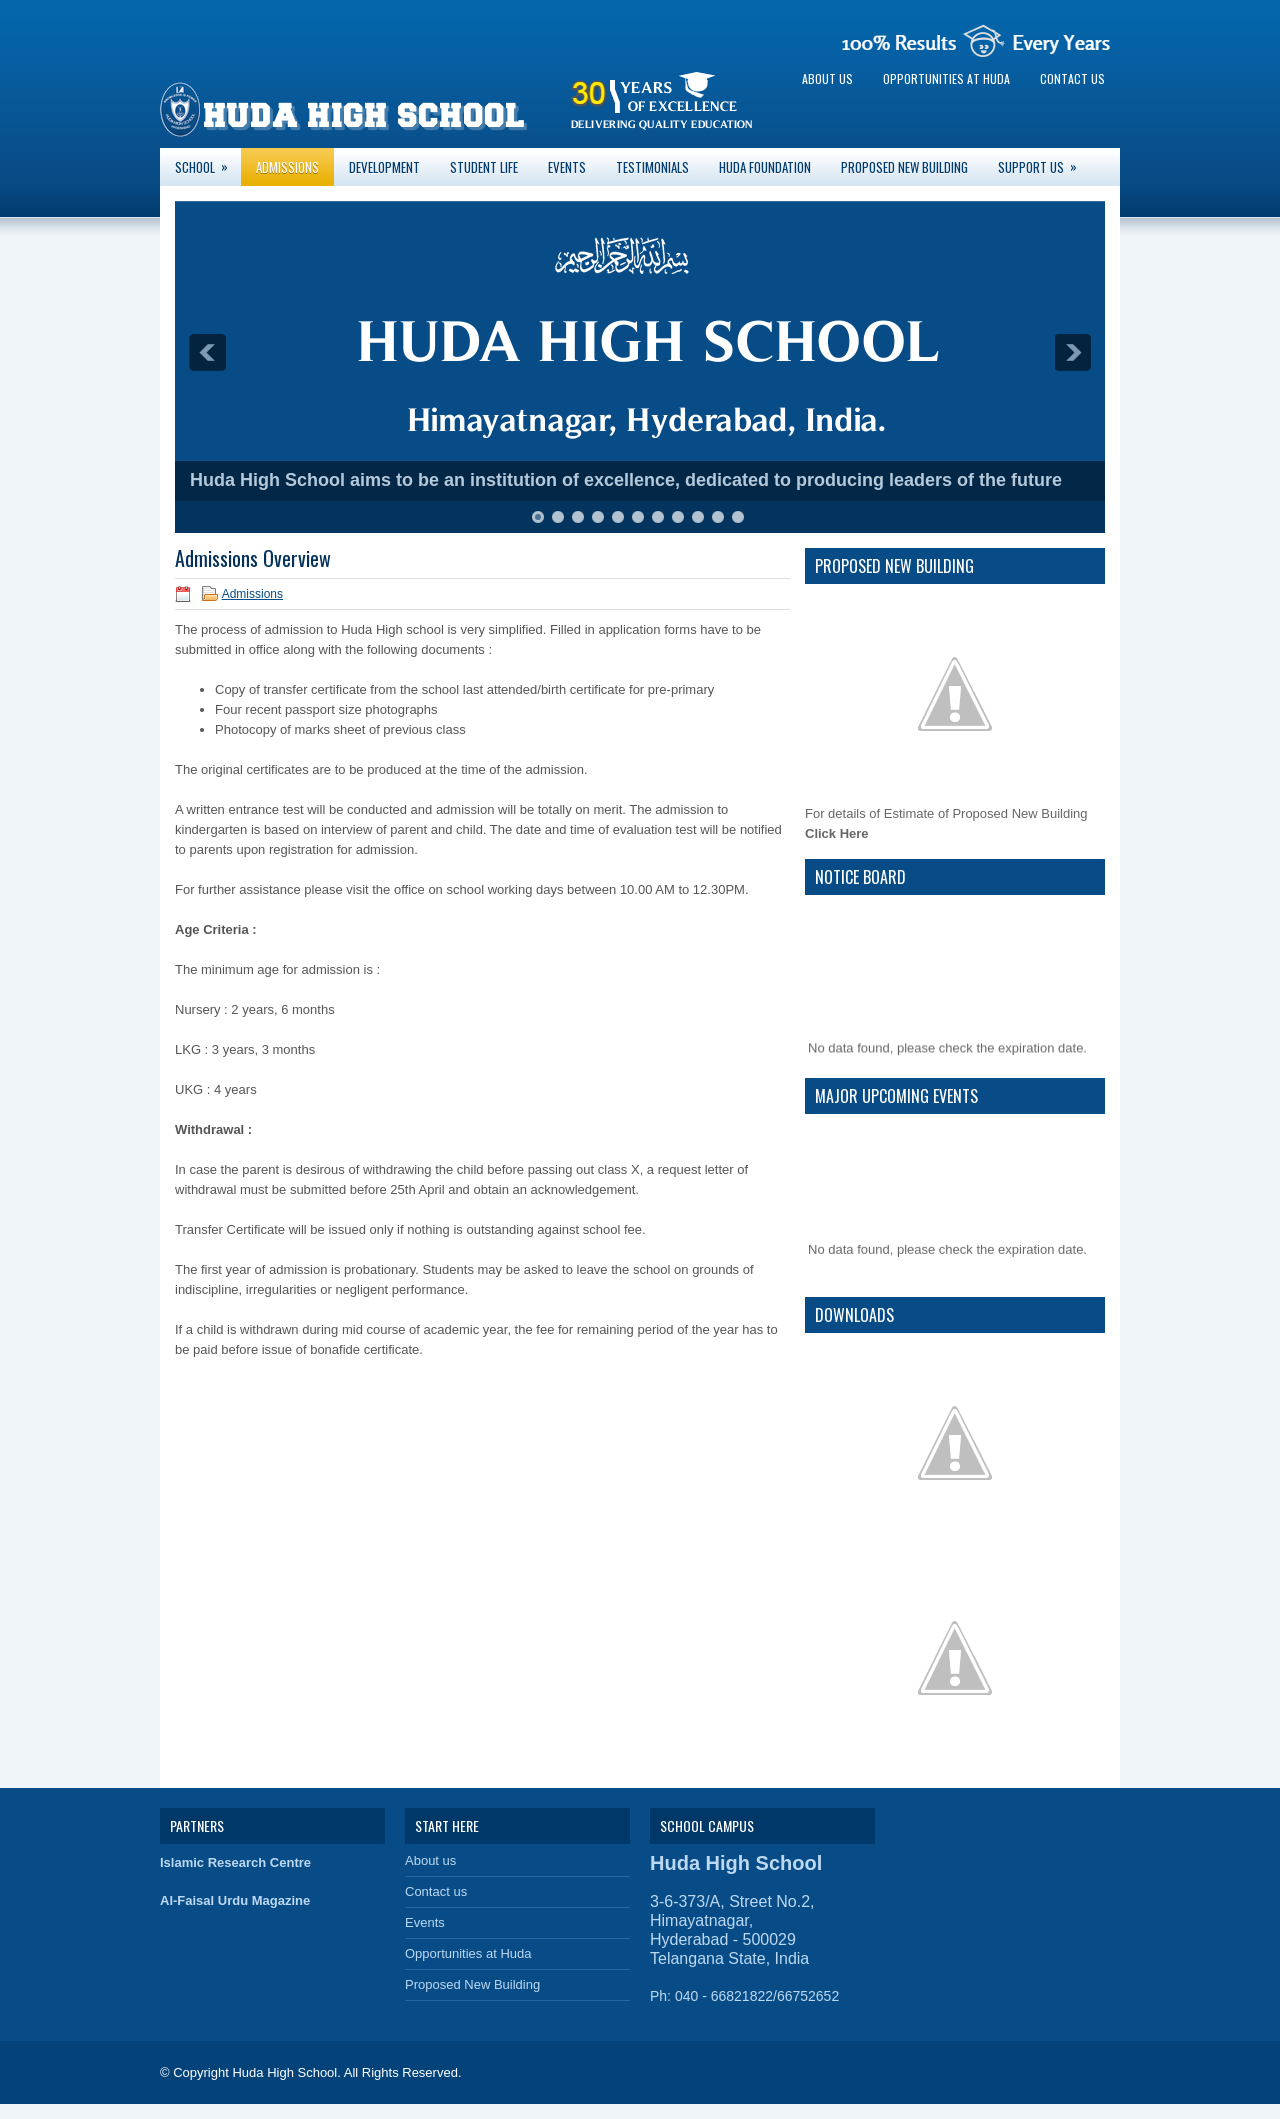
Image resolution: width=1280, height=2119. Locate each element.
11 (738, 517)
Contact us (1072, 78)
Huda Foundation (765, 167)
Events (567, 167)
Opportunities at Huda (946, 78)
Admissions (287, 167)
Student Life (484, 167)
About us (827, 78)
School (208, 162)
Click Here (837, 833)
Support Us (1044, 162)
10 (718, 517)
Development (384, 167)
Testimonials (652, 167)
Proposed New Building (904, 167)
